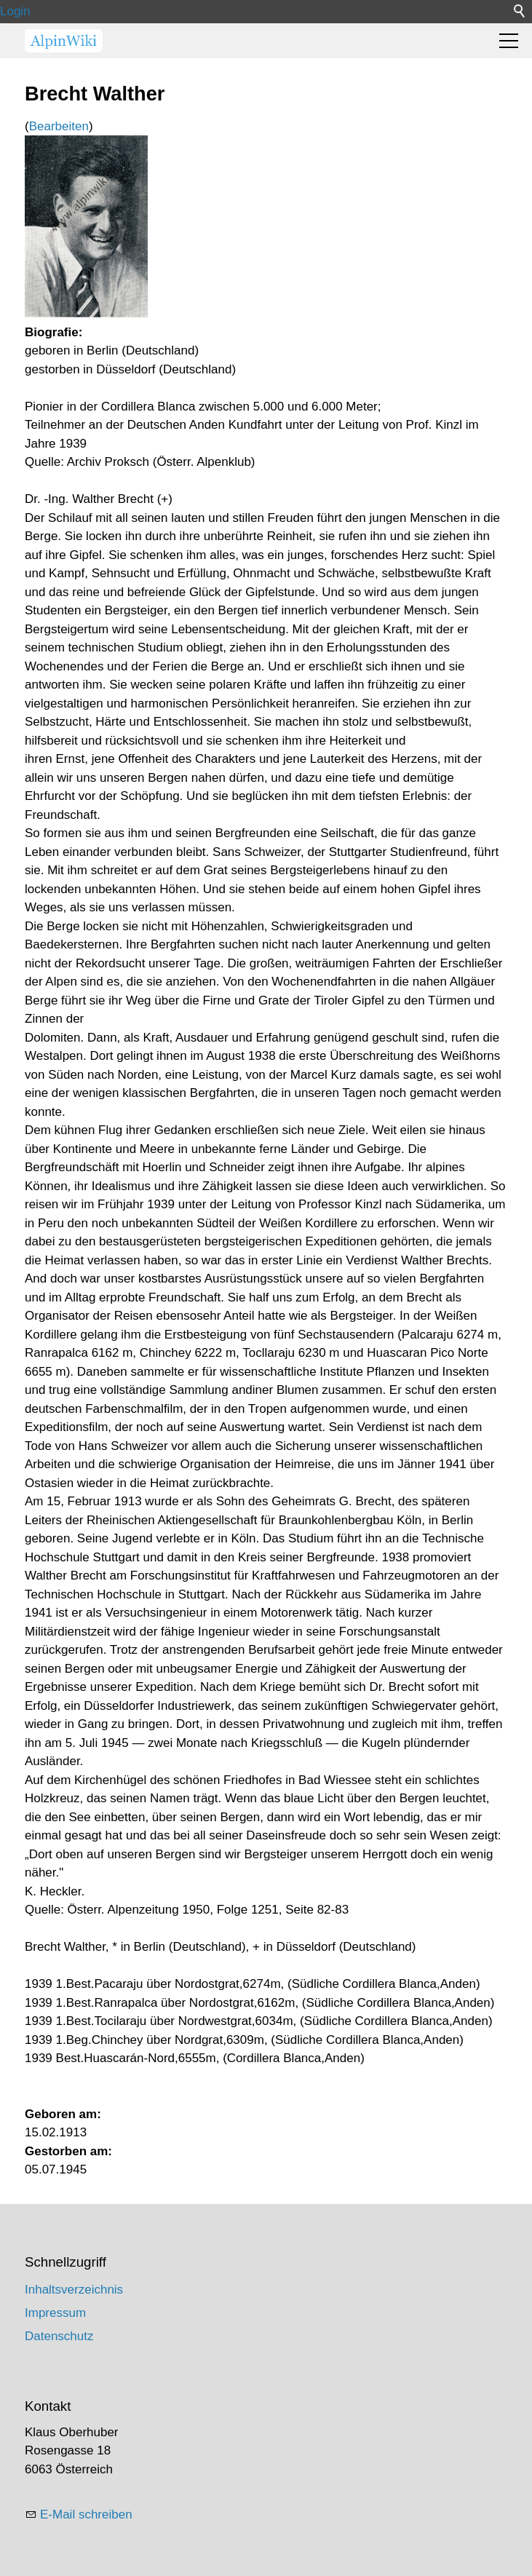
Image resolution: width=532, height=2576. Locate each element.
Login (15, 11)
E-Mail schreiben (86, 2514)
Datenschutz (59, 2336)
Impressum (55, 2313)
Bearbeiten (59, 126)
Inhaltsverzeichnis (74, 2289)
